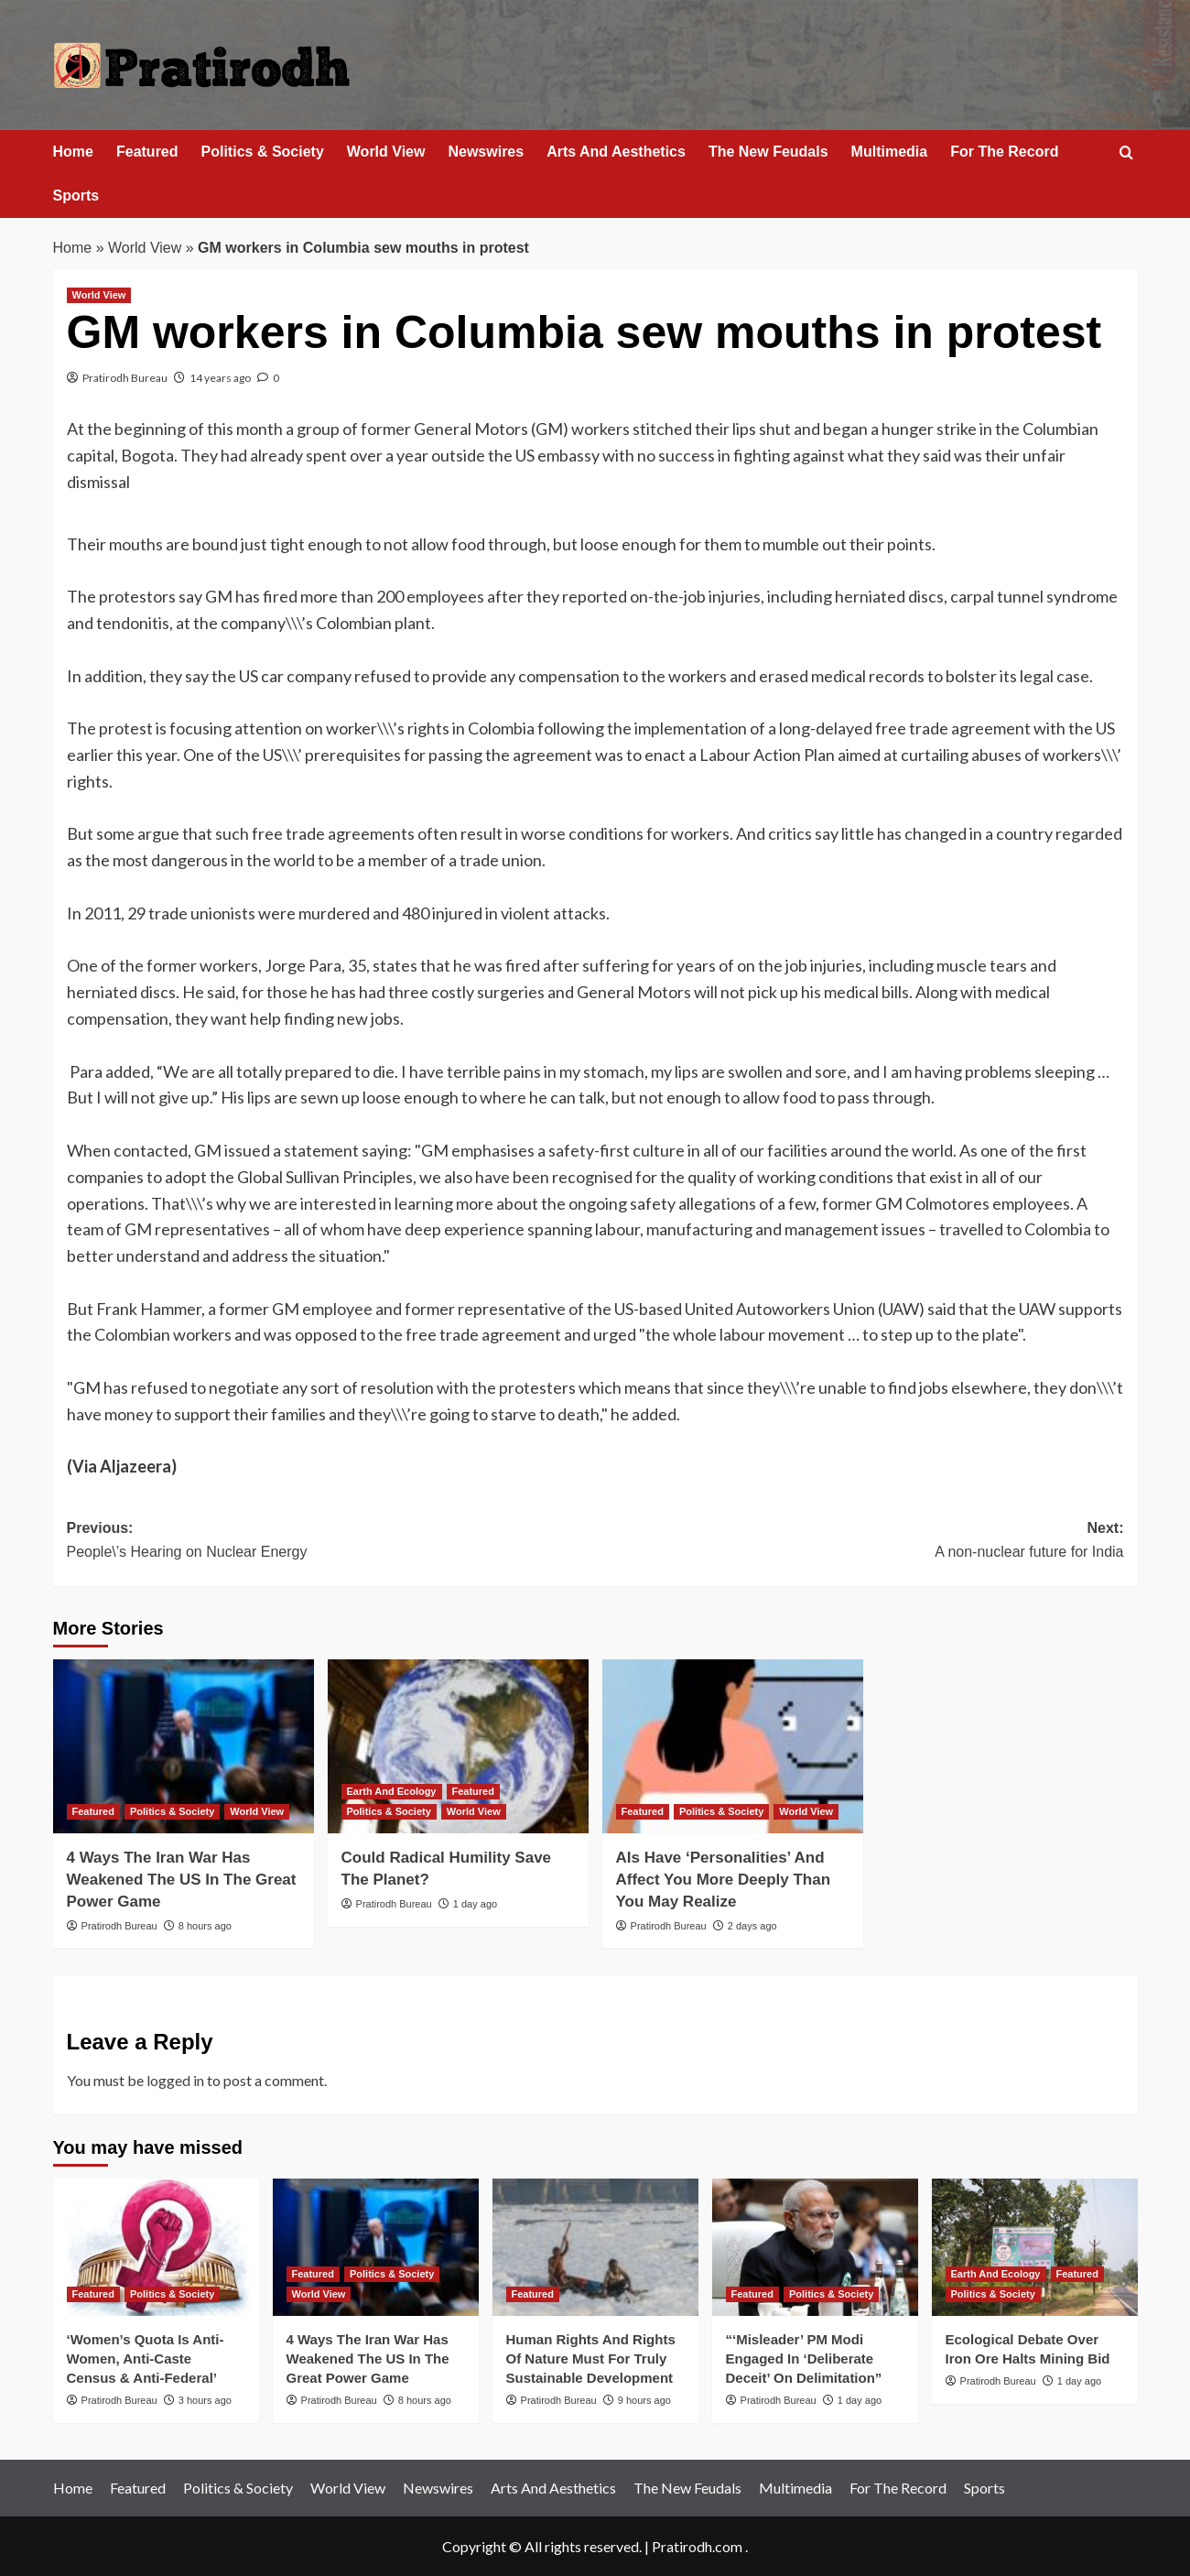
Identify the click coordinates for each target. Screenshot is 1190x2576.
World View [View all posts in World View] (99, 294)
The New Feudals (768, 151)
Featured (147, 151)
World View (386, 151)
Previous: (331, 1541)
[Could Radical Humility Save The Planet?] (458, 1746)
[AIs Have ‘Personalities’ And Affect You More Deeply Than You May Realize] (732, 1746)
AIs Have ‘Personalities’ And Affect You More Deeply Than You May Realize (723, 1879)
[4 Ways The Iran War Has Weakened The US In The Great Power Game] (183, 1746)
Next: (859, 1541)
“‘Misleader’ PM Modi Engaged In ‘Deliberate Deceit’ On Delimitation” (804, 2358)
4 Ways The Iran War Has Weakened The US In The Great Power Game (182, 1879)
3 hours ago (205, 2400)
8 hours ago (205, 1925)
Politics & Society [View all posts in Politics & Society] (172, 1811)
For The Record (1004, 151)
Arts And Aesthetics (616, 151)
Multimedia (889, 151)
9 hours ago (644, 2400)
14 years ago (220, 378)
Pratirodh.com (697, 2546)
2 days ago (752, 1925)
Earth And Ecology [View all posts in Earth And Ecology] (392, 1791)
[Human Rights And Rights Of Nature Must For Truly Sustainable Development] (595, 2247)
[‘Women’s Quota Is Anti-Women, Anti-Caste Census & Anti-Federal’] (156, 2247)
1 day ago (475, 1903)
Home (73, 151)
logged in (175, 2080)
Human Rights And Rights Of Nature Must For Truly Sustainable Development (591, 2358)
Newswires (486, 151)
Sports (76, 195)
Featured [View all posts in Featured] (93, 1811)
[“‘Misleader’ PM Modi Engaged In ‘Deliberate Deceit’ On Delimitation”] (815, 2247)
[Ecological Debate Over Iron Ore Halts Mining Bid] (1035, 2247)
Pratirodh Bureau (125, 378)
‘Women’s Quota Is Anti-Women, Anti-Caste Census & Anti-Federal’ (145, 2358)
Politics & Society (262, 151)
